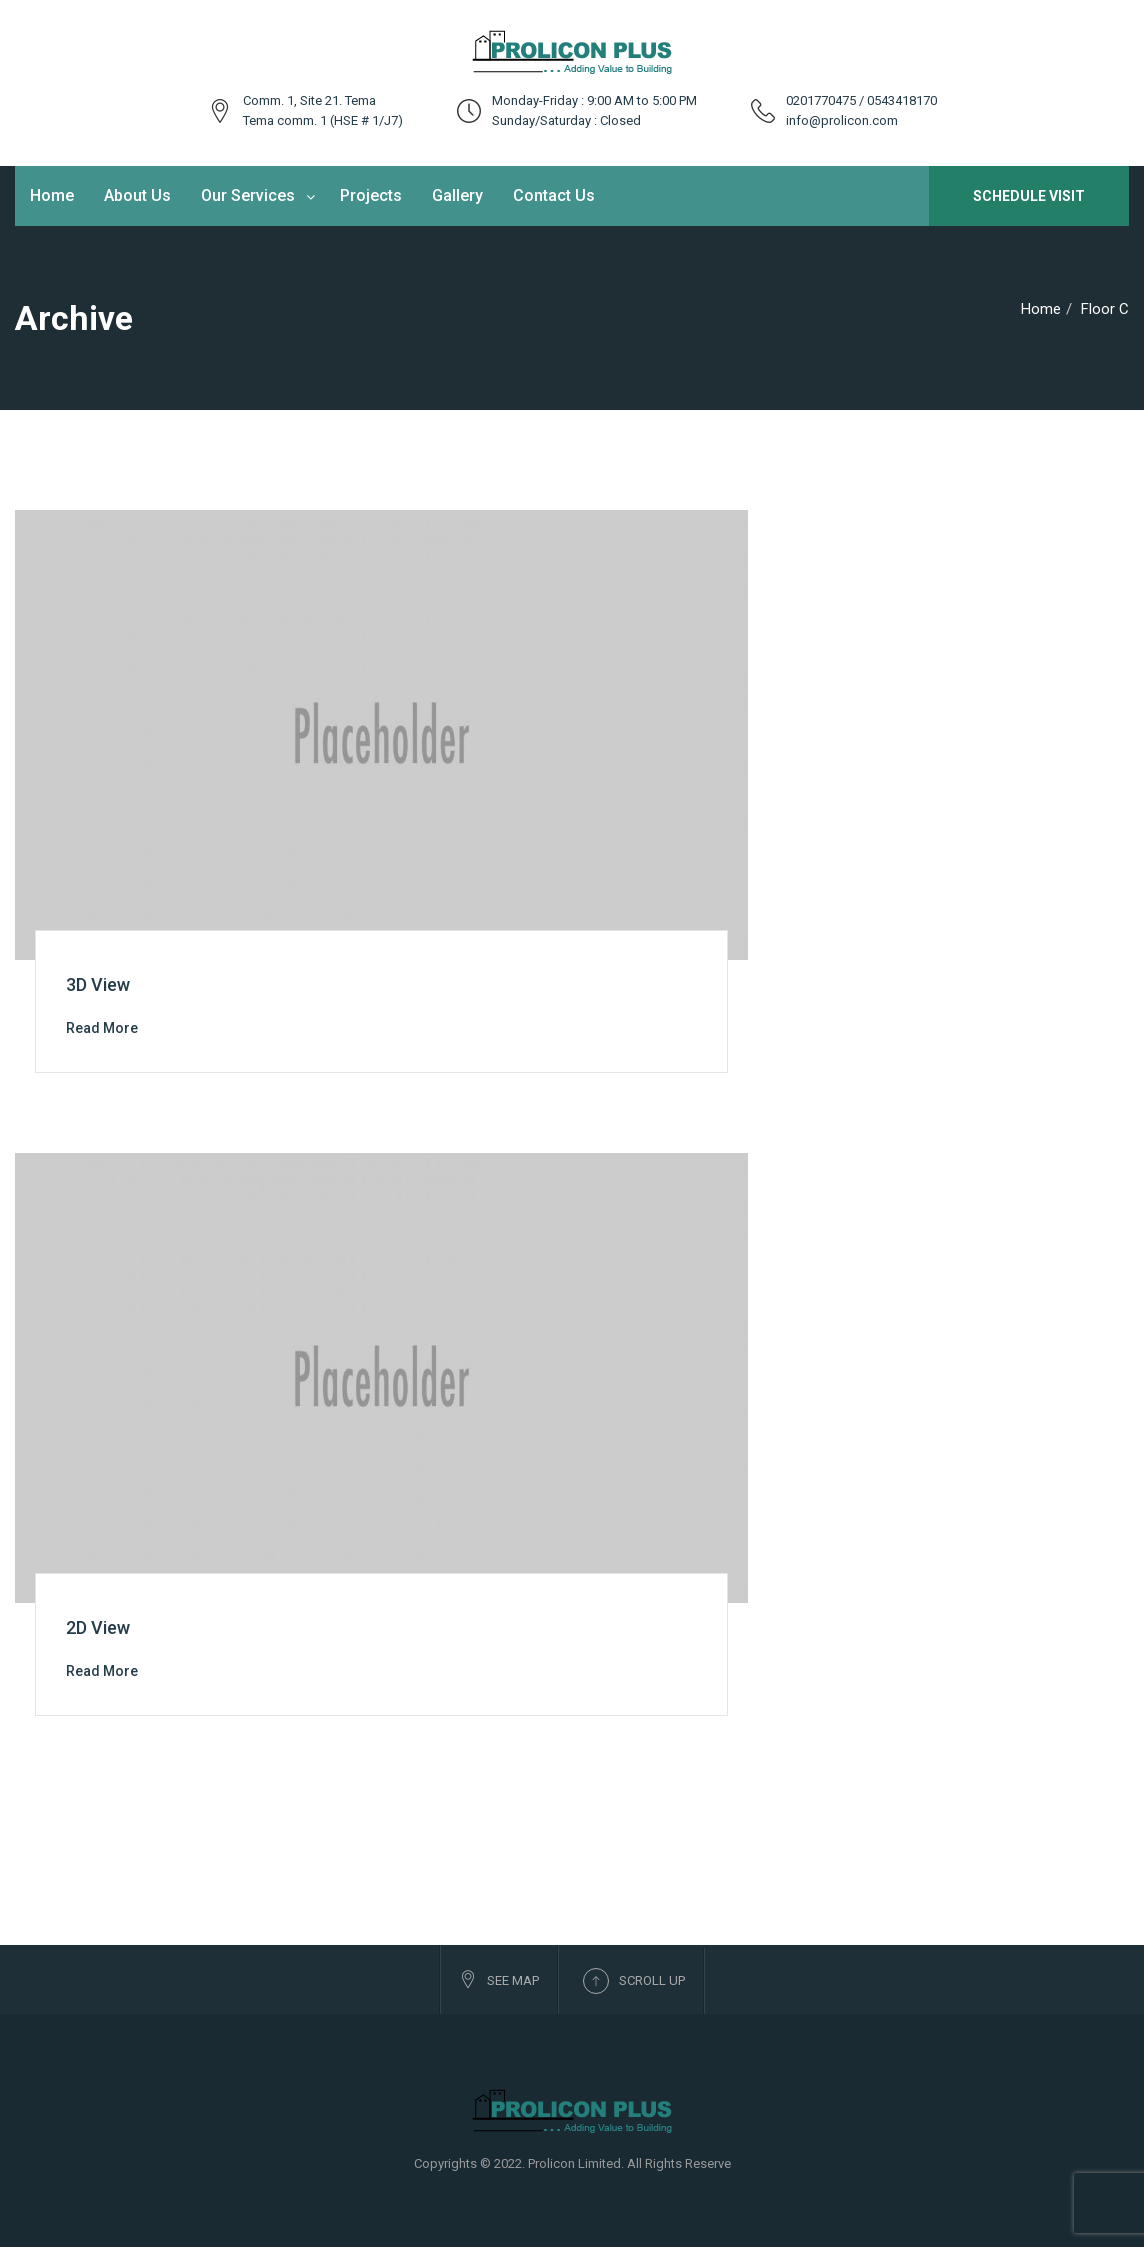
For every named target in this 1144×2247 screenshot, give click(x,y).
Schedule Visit (1029, 196)
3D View (98, 984)
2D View (98, 1627)
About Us (137, 195)
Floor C (1105, 309)
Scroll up (634, 1981)
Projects (371, 195)
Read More (102, 1028)
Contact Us (554, 195)
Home (52, 195)
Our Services (248, 195)
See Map (499, 1979)
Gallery (457, 195)
